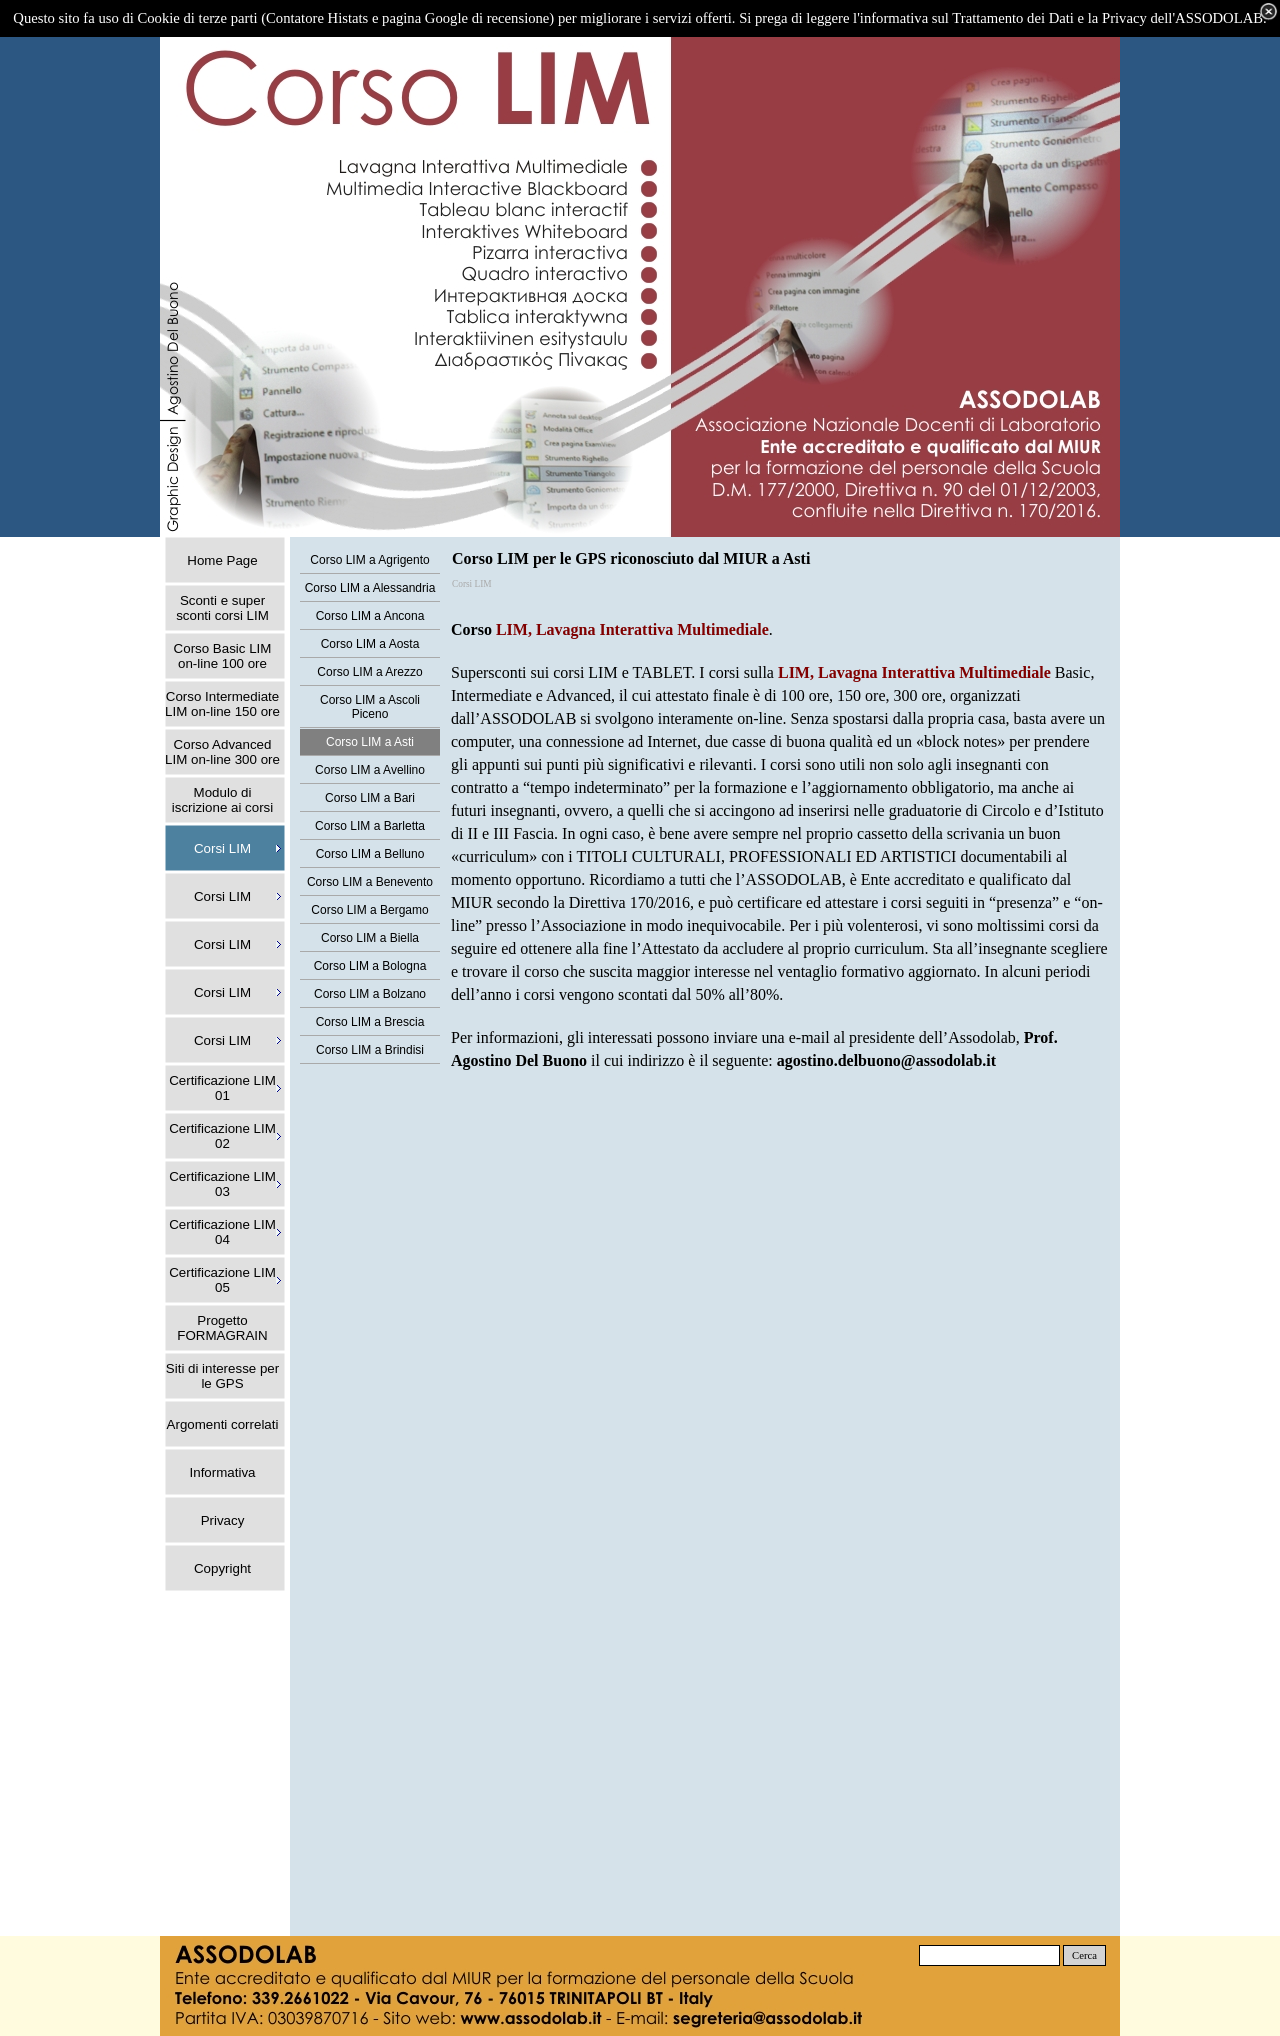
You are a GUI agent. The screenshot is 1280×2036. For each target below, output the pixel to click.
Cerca (1084, 1955)
